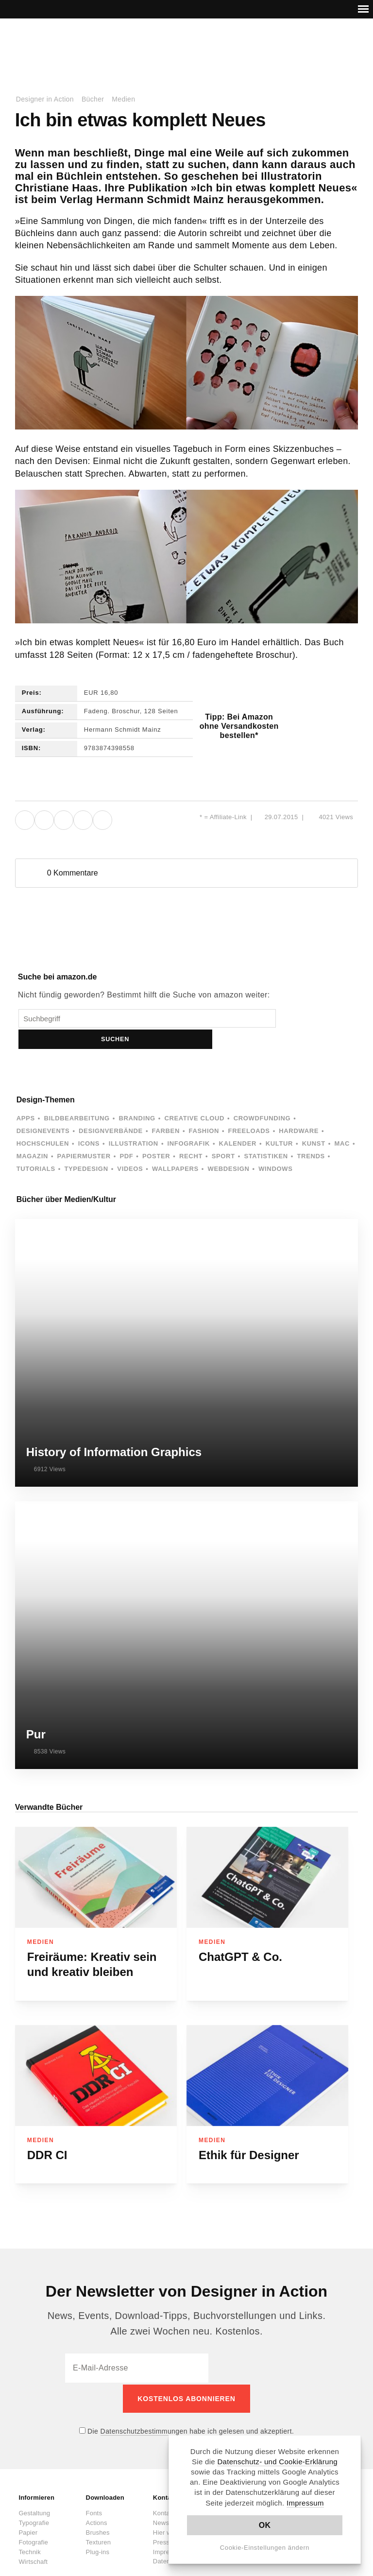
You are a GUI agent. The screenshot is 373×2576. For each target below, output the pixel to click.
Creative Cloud (194, 1097)
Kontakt (324, 47)
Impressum (305, 2503)
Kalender (237, 1122)
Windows (275, 1147)
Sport (223, 1135)
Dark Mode (340, 47)
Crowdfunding (262, 1097)
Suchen (291, 1017)
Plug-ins (98, 2529)
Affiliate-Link (228, 817)
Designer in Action (65, 43)
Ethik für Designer (249, 2134)
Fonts (94, 2490)
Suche (355, 47)
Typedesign (86, 1147)
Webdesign (229, 1147)
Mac (342, 1122)
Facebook (278, 47)
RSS (309, 47)
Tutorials (36, 1147)
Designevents (43, 1110)
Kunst (313, 1122)
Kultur (279, 1122)
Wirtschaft (33, 2538)
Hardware (299, 1110)
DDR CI (47, 2134)
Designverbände (111, 1110)
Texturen (98, 2519)
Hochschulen (43, 1122)
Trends (311, 1135)
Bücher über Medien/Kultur (66, 1178)
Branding (137, 1097)
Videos (130, 1147)
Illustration (133, 1122)
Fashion (204, 1110)
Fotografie (33, 2519)
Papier (27, 2509)
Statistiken (266, 1135)
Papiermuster (84, 1135)
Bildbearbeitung (76, 1097)
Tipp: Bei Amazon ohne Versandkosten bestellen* (239, 726)
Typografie (33, 2500)
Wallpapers (175, 1147)
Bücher (93, 99)
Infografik (189, 1122)
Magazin (32, 1135)
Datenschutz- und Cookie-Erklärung (277, 2461)
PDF (126, 1135)
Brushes (98, 2509)
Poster (156, 1135)
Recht (191, 1135)
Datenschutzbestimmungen (144, 2408)
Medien (123, 99)
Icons (89, 1122)
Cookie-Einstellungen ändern (265, 2547)
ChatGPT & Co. (240, 1935)
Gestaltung (34, 2490)
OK (265, 2525)
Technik (29, 2529)
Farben (166, 1110)
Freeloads (249, 1110)
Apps (26, 1097)
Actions (96, 2500)
